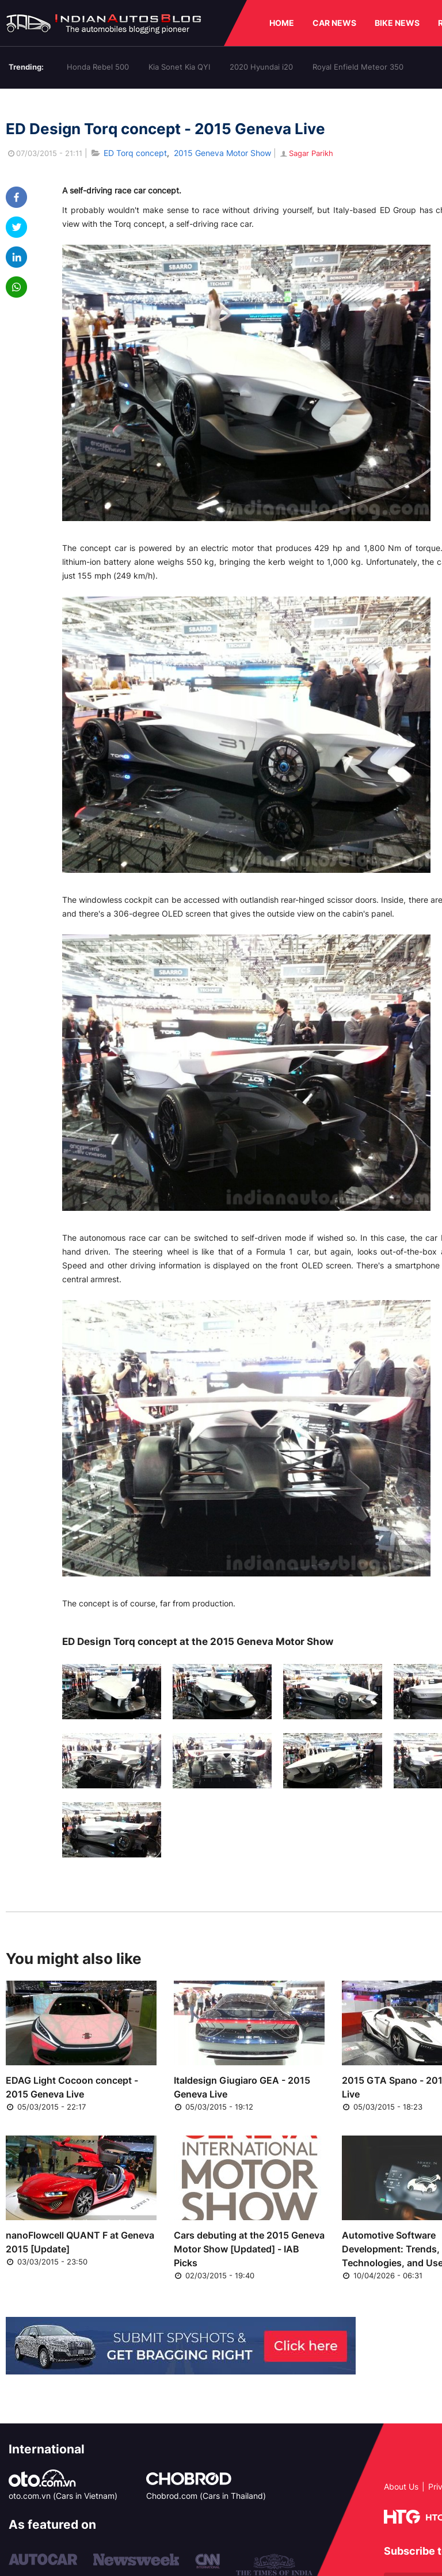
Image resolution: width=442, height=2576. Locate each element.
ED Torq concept (135, 153)
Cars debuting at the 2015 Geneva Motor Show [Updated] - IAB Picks (249, 2249)
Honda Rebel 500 (98, 66)
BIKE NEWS (397, 23)
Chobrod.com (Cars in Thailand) (206, 2496)
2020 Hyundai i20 (261, 66)
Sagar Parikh (306, 153)
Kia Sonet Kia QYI (179, 66)
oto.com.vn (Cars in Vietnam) (63, 2496)
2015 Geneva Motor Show (222, 153)
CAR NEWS (334, 23)
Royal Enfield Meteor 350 (358, 66)
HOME (281, 23)
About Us (401, 2486)
